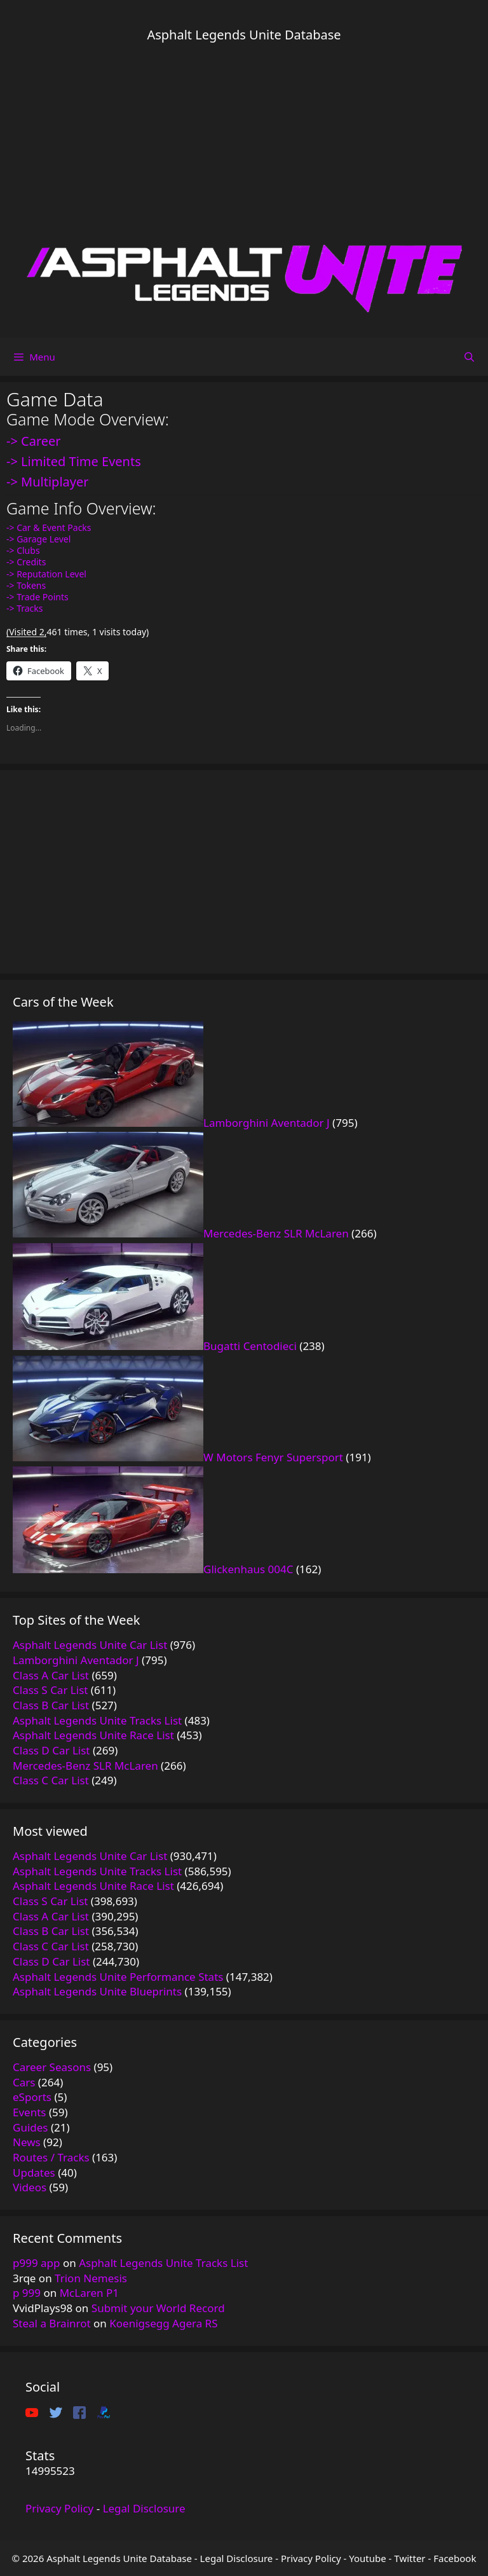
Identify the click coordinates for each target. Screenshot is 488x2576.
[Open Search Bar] (469, 357)
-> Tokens (26, 585)
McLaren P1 (89, 2292)
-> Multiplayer (47, 481)
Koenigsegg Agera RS (163, 2323)
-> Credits (26, 562)
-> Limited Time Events (73, 461)
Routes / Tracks (51, 2157)
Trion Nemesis (91, 2278)
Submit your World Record (158, 2308)
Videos (29, 2187)
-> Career (33, 441)
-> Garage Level (38, 539)
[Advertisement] (244, 143)
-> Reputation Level (46, 574)
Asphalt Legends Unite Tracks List (163, 2263)
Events (29, 2112)
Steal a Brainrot (52, 2323)
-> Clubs (23, 550)
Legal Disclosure (144, 2508)
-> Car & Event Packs (49, 527)
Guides (30, 2127)
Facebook (454, 2558)
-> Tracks (24, 608)
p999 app (36, 2263)
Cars (24, 2082)
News (27, 2142)
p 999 (27, 2292)
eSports (32, 2097)
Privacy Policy (59, 2508)
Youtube (367, 2558)
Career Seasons (52, 2067)
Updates (34, 2172)
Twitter (409, 2558)
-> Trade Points (37, 597)
